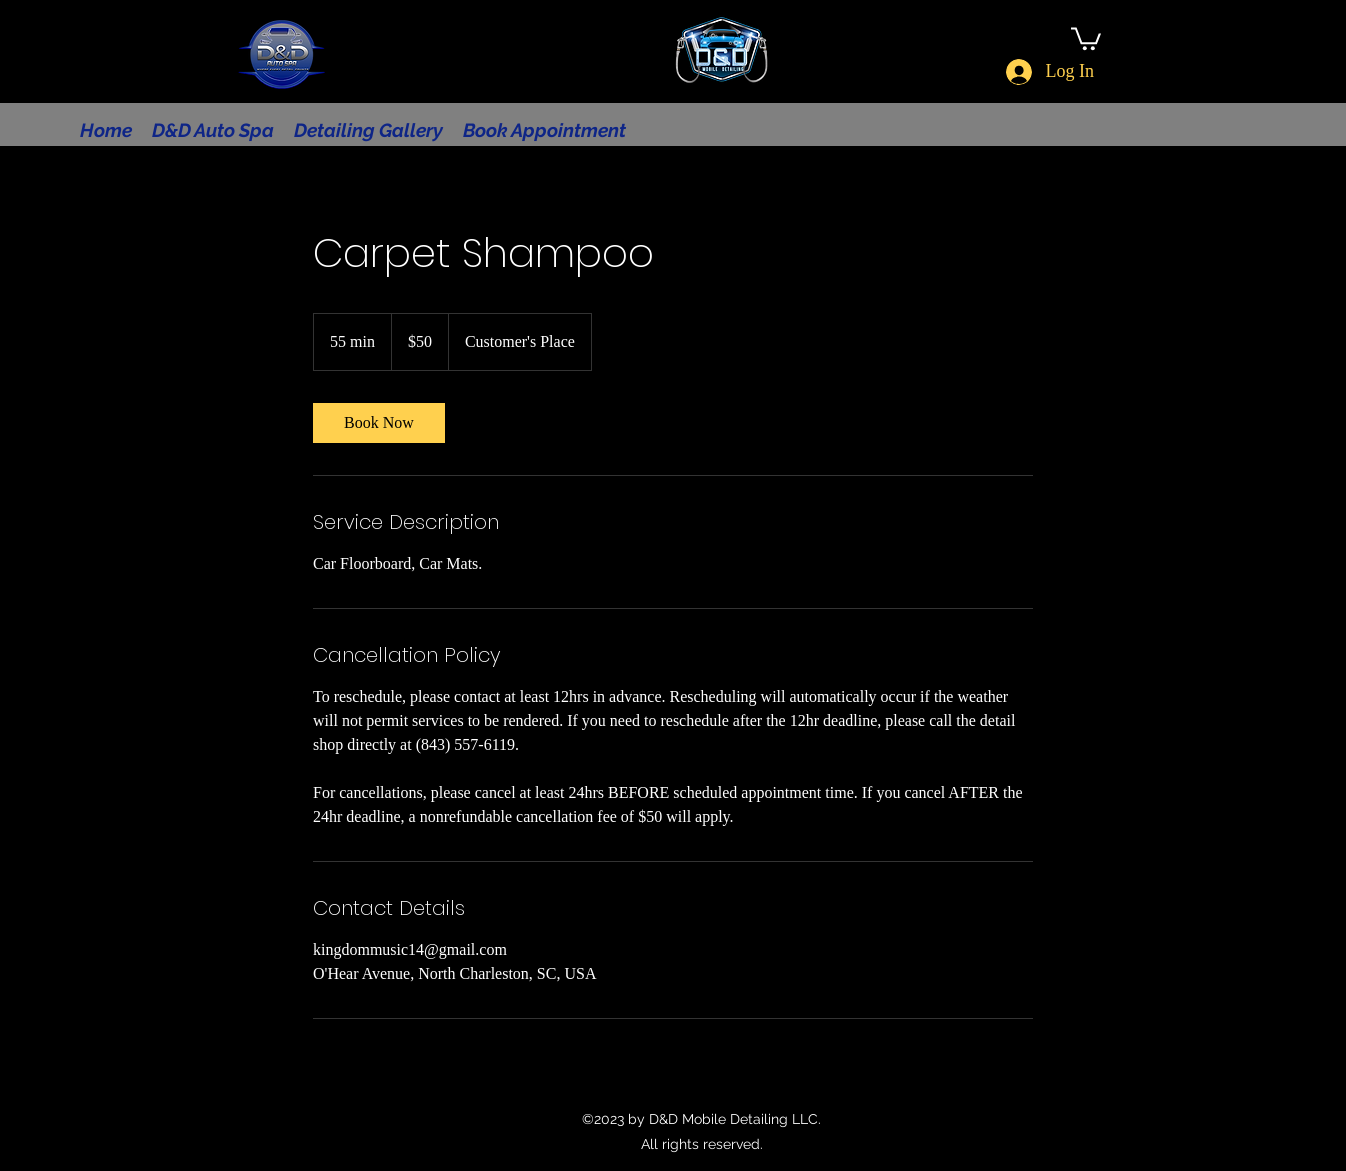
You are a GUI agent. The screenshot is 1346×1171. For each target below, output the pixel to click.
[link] (379, 423)
